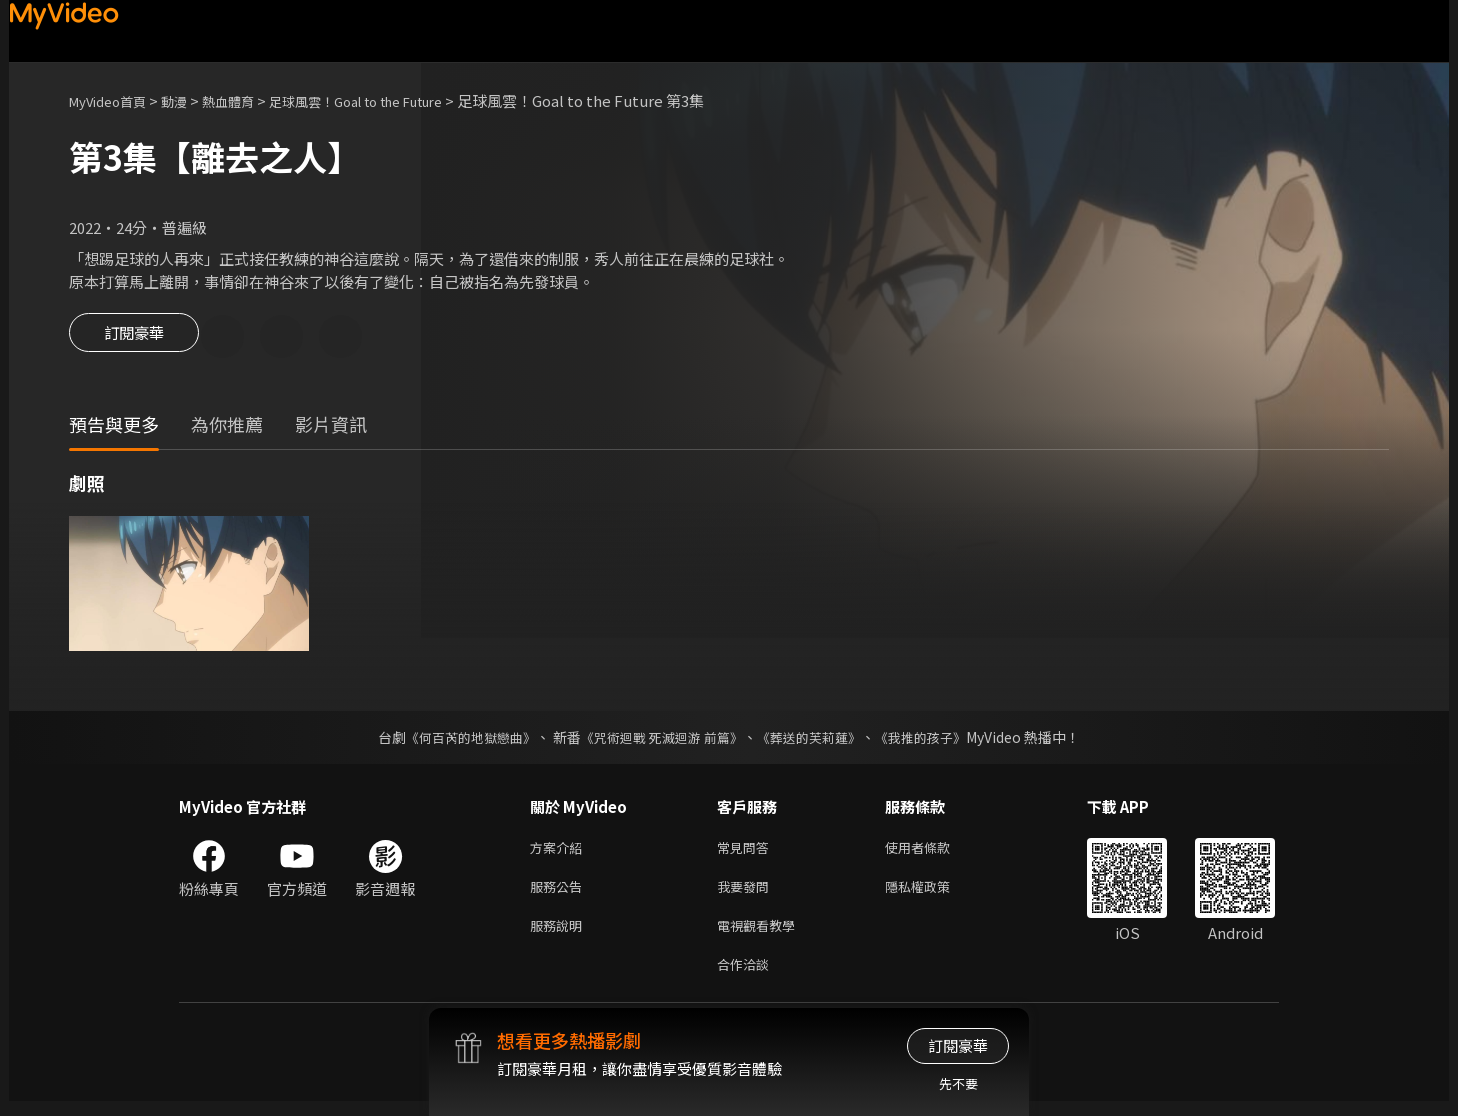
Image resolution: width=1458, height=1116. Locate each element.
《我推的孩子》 (936, 740)
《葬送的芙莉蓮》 (817, 740)
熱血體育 (250, 100)
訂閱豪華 (134, 338)
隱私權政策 (934, 893)
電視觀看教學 (762, 935)
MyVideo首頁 (114, 100)
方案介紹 (560, 851)
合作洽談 (747, 977)
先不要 (958, 1083)
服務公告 (560, 893)
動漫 (190, 100)
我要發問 (747, 893)
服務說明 (560, 935)
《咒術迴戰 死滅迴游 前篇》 (660, 740)
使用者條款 (934, 851)
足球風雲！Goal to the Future (398, 100)
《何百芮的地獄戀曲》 (458, 740)
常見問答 (747, 851)
